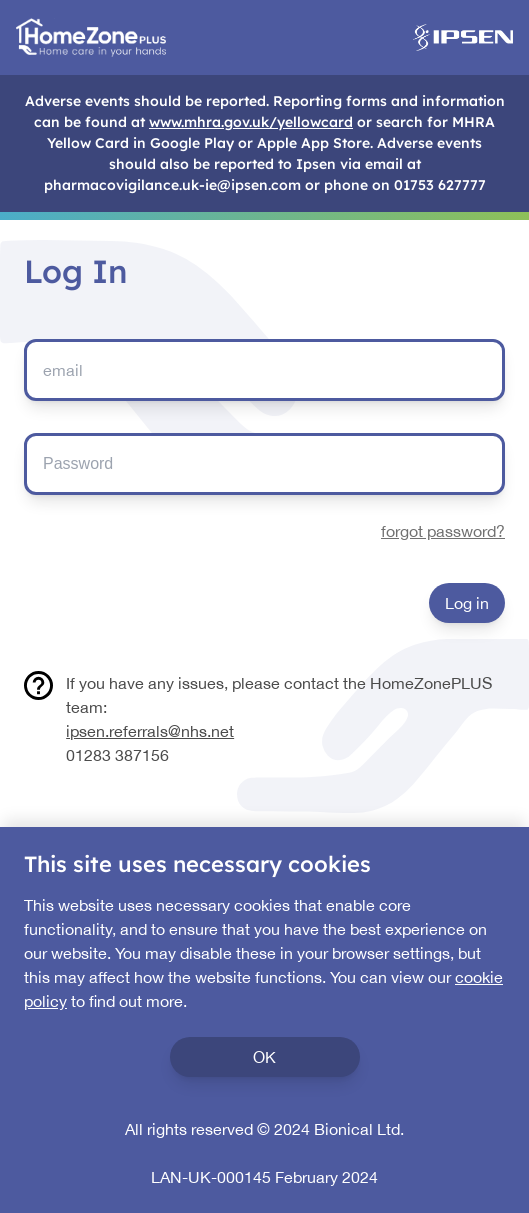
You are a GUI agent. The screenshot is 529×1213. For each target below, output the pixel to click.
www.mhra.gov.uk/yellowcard (251, 122)
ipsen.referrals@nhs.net (150, 731)
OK (264, 1057)
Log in (467, 603)
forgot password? (443, 531)
